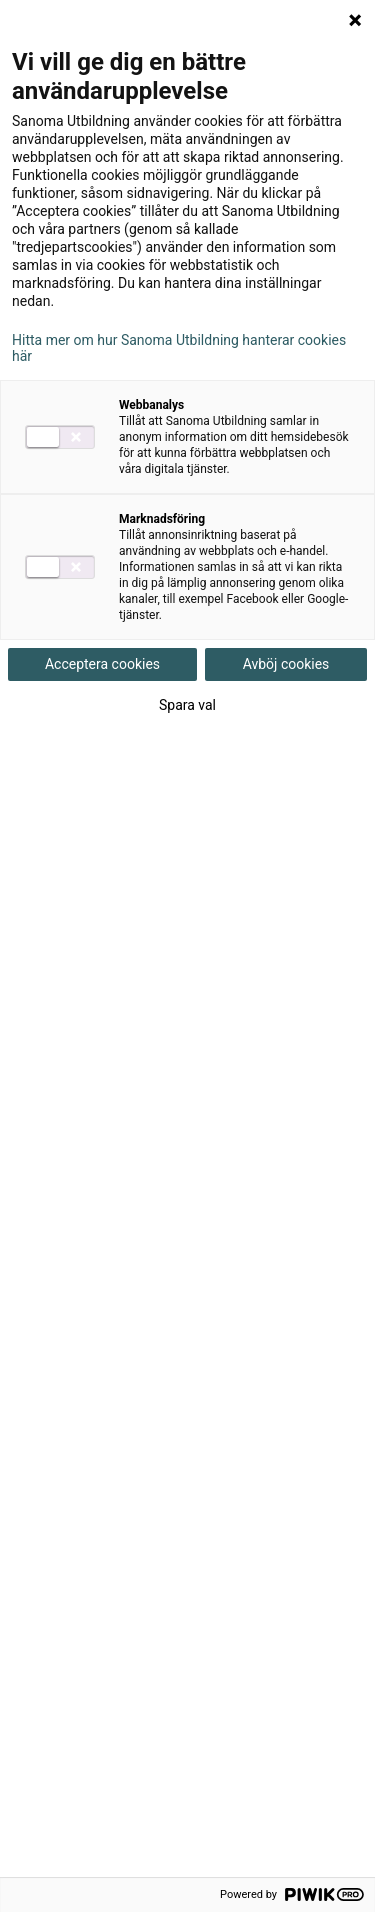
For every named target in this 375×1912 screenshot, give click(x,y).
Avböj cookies (286, 664)
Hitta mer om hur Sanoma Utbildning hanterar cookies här (179, 348)
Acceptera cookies (102, 664)
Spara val (187, 705)
